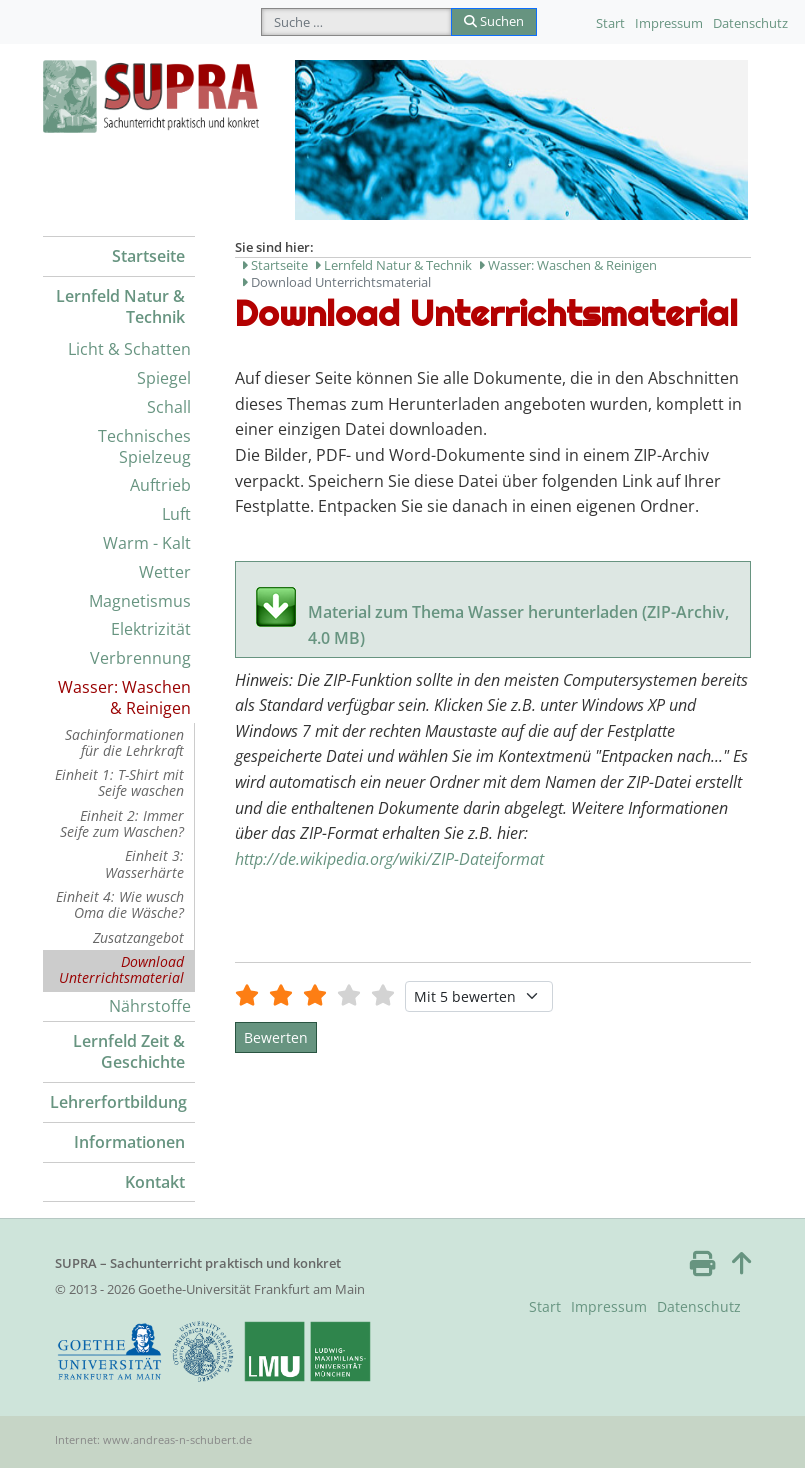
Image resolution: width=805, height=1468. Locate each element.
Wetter (165, 572)
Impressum (669, 23)
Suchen (494, 21)
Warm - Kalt (147, 543)
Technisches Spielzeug (144, 446)
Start (610, 23)
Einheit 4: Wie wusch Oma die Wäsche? (120, 904)
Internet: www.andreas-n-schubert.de (153, 1439)
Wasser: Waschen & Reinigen (124, 697)
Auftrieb (160, 485)
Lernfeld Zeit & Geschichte (129, 1051)
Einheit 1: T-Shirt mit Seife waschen (119, 782)
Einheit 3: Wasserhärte (144, 863)
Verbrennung (140, 658)
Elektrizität (151, 629)
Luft (176, 514)
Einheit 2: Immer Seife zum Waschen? (122, 823)
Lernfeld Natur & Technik (120, 306)
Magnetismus (140, 601)
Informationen (129, 1142)
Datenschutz (750, 23)
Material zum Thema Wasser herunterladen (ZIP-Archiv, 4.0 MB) (518, 614)
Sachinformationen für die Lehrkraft (124, 742)
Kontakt (155, 1182)
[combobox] (356, 22)
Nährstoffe (150, 1006)
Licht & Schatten (129, 349)
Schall (169, 407)
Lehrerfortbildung (118, 1102)
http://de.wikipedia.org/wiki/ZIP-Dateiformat (389, 859)
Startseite (148, 256)
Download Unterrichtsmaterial (121, 969)
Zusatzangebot (138, 937)
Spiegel (164, 378)
